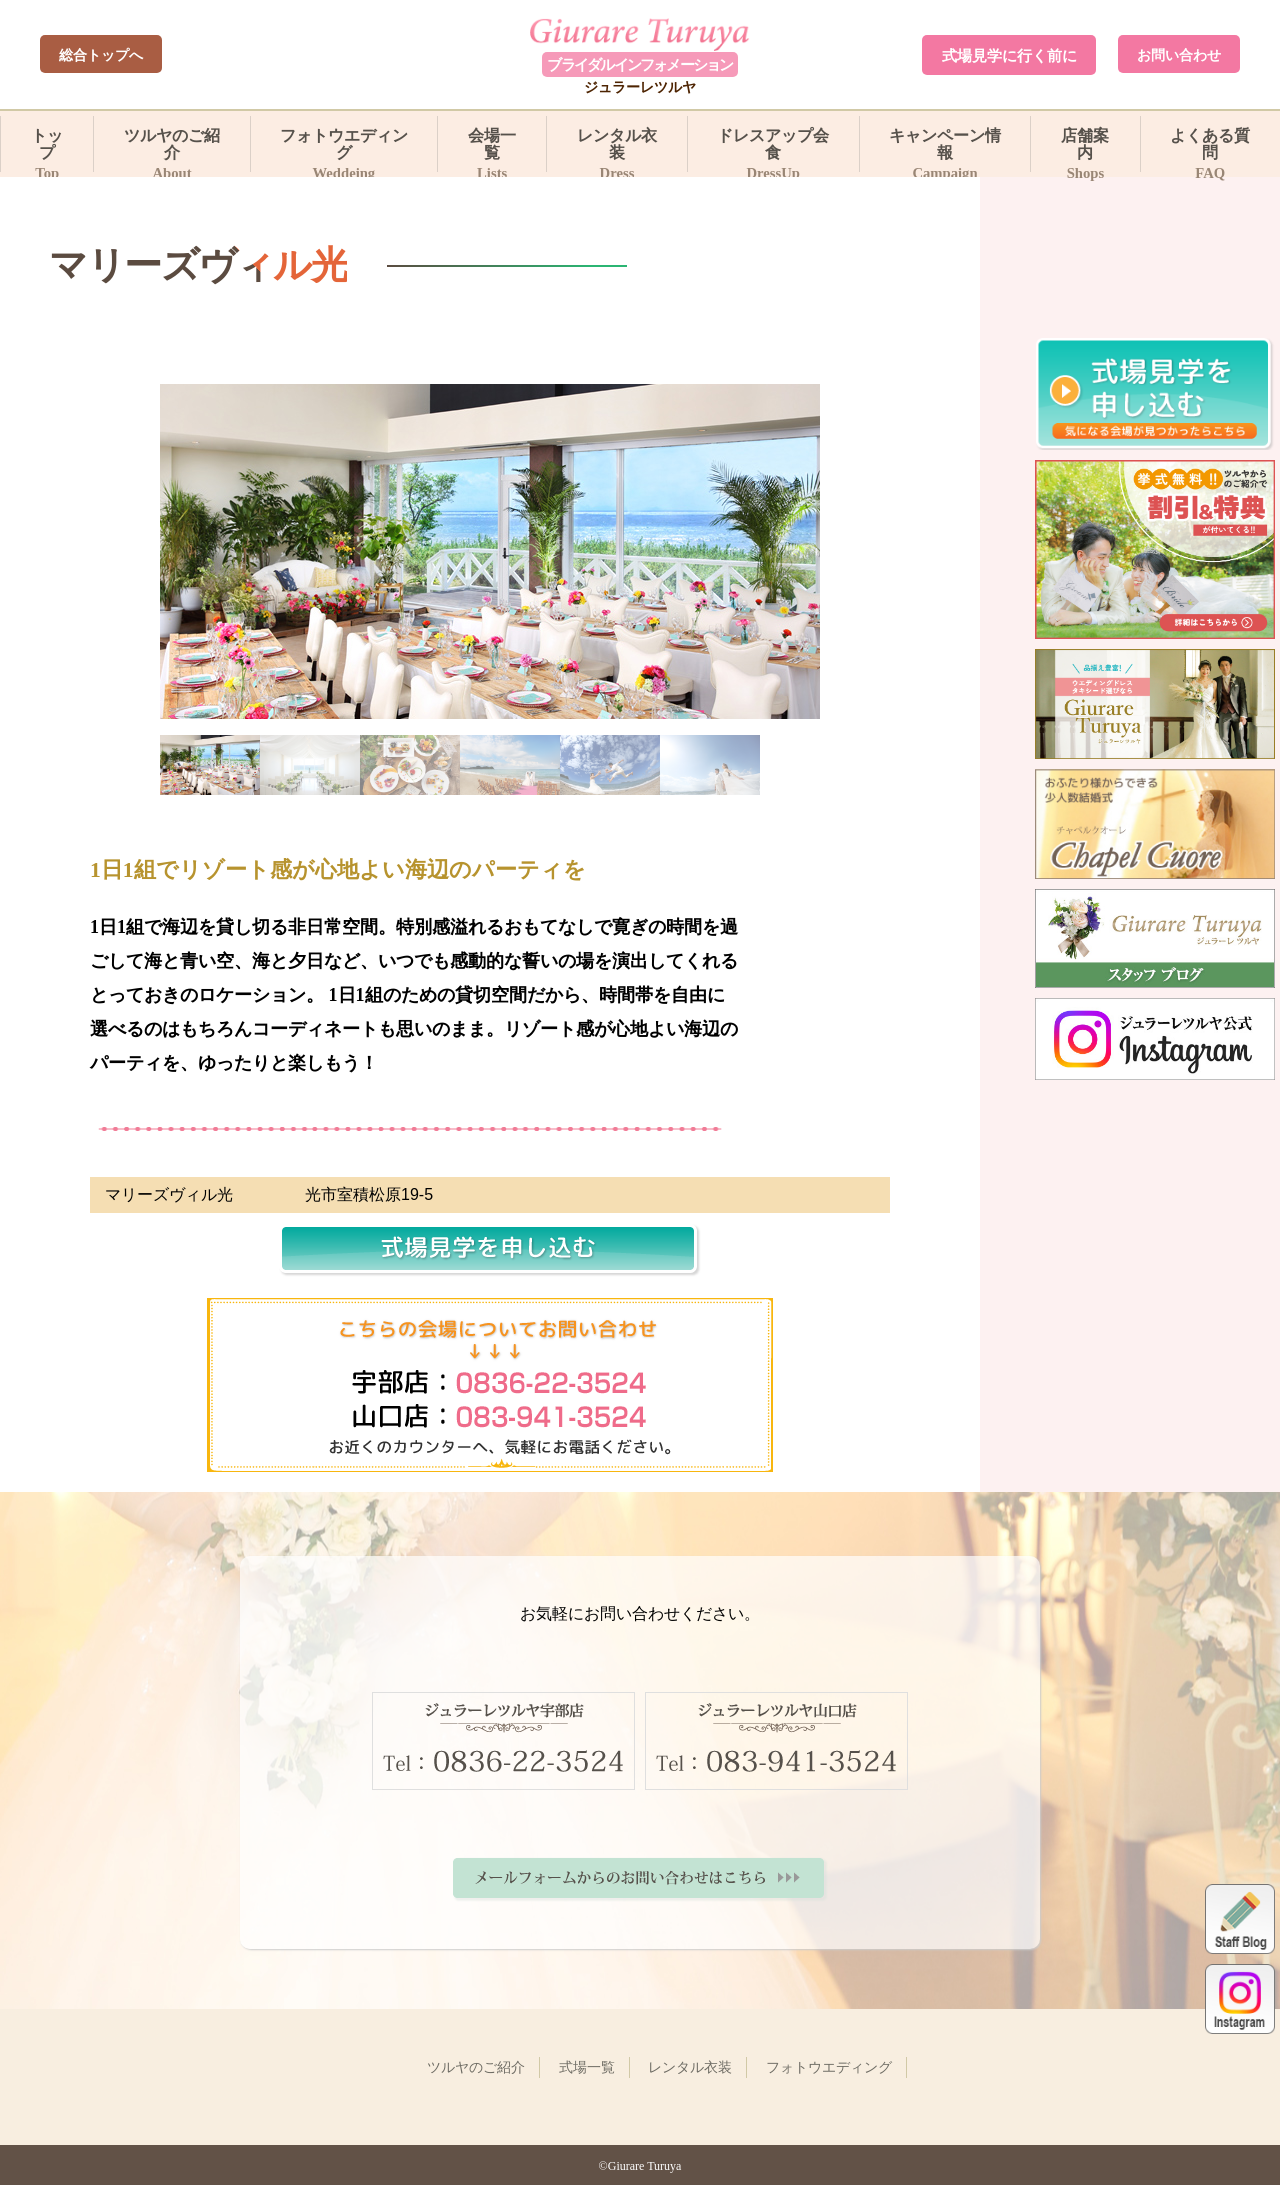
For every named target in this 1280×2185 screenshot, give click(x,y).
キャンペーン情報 (945, 149)
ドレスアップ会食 (773, 149)
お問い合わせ (1179, 55)
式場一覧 (587, 2067)
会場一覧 (492, 149)
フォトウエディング (344, 149)
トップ (47, 149)
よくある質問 (1210, 149)
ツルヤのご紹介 (171, 149)
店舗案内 (1085, 149)
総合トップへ (101, 55)
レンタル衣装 (616, 149)
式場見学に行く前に (1009, 55)
